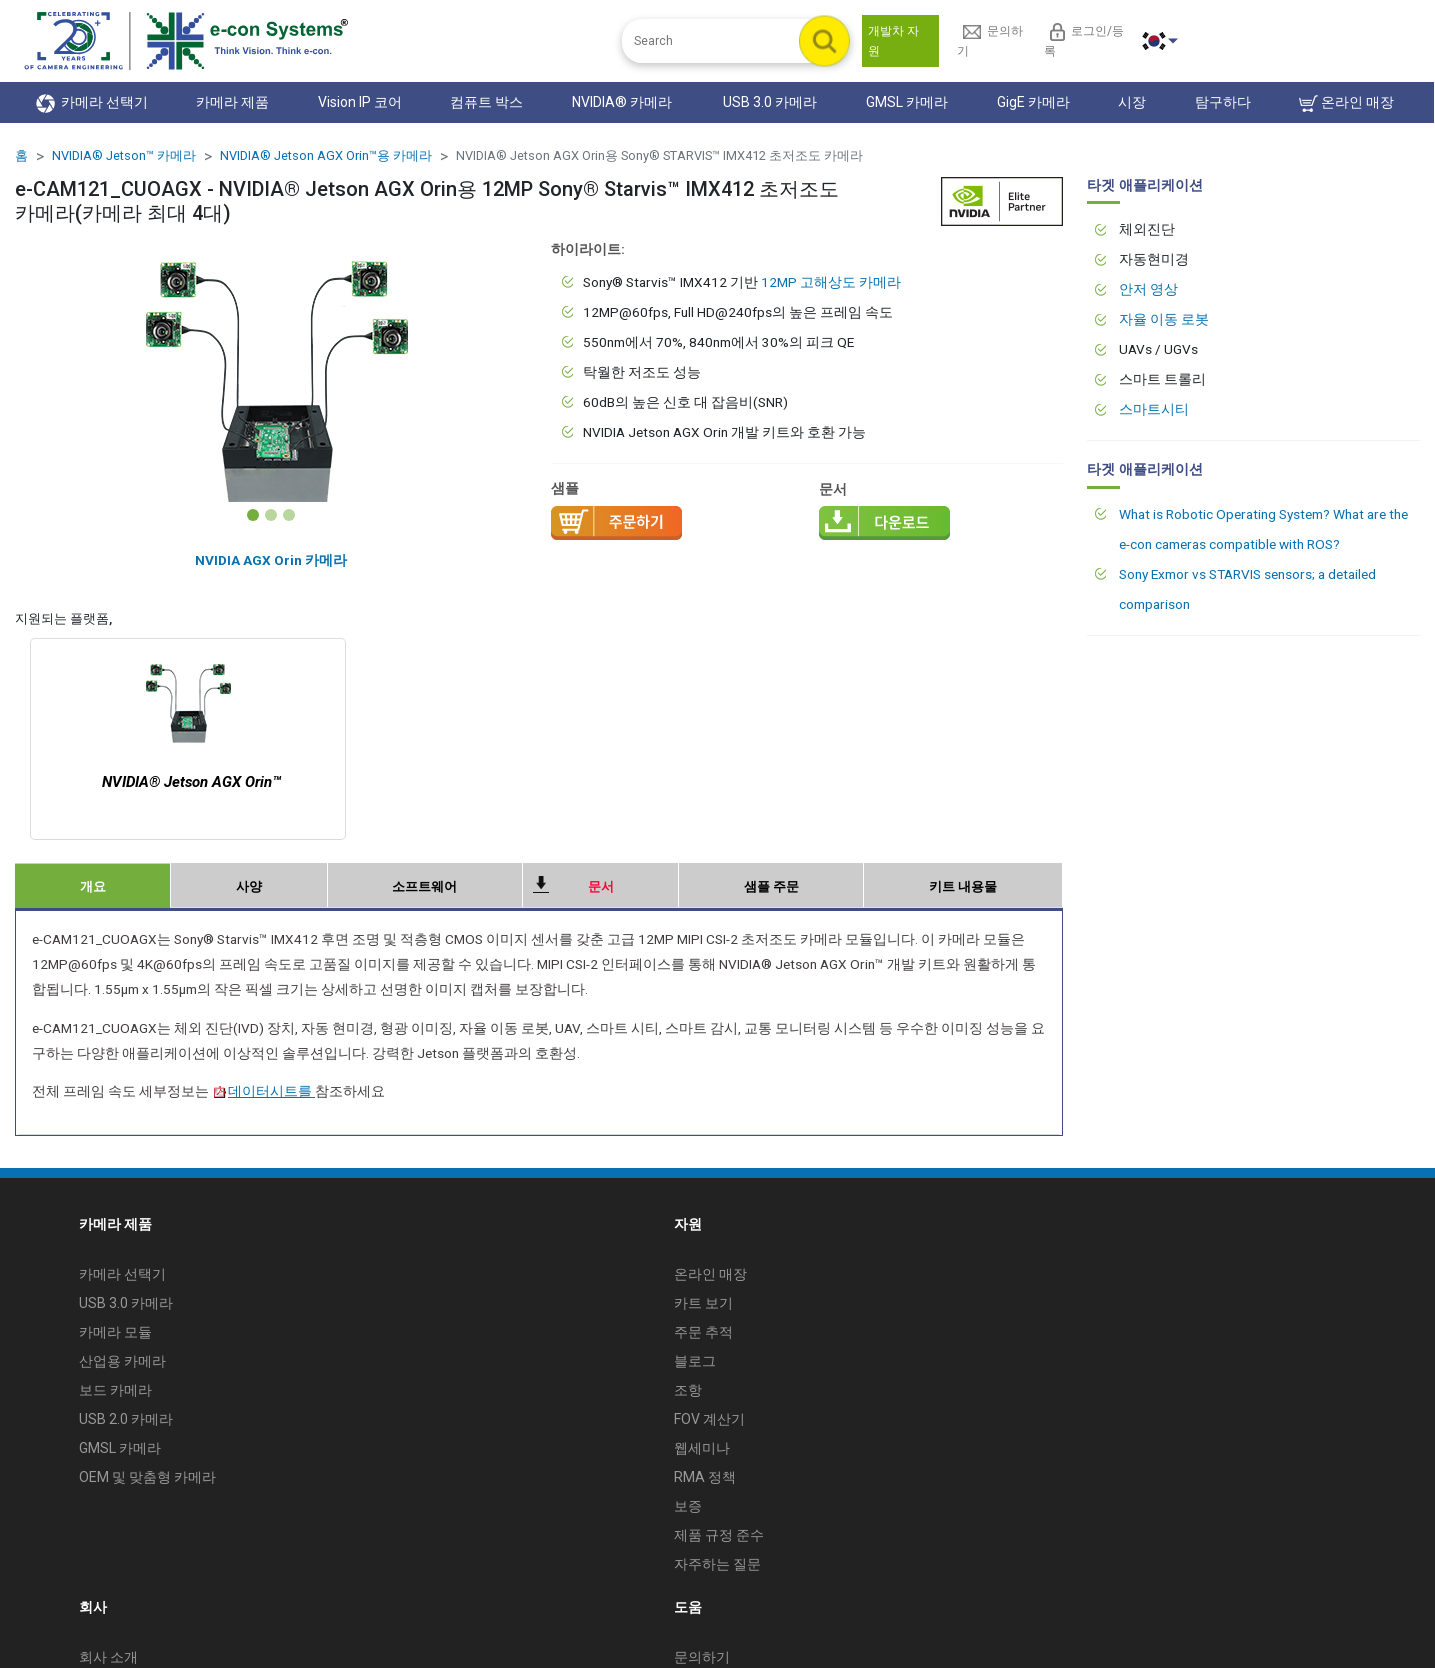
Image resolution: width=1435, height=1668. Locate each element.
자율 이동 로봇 (1164, 319)
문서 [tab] (601, 886)
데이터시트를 (263, 1091)
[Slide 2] (271, 515)
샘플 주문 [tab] (771, 886)
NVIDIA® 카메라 (623, 102)
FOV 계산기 (709, 1419)
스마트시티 (1154, 409)
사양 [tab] (249, 886)
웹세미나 (702, 1448)
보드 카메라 (115, 1390)
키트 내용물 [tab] (963, 886)
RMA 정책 (705, 1477)
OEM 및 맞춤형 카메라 (147, 1477)
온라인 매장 (1346, 103)
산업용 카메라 (122, 1361)
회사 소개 (108, 1657)
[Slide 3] (289, 515)
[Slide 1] (253, 515)
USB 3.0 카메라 (770, 102)
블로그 (695, 1361)
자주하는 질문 (717, 1564)
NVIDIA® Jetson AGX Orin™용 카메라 (326, 155)
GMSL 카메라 (907, 102)
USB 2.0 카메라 (126, 1419)
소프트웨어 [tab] (424, 886)
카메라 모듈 (115, 1332)
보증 (688, 1506)
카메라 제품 (232, 102)
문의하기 (702, 1657)
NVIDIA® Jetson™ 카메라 (124, 155)
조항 (688, 1390)
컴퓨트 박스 (486, 102)
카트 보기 (703, 1303)
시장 (1132, 102)
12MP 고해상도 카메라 (831, 282)
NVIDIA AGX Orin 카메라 (271, 560)
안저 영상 (1148, 289)
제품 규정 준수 (719, 1535)
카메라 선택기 (92, 103)
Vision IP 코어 (360, 102)
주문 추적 (703, 1332)
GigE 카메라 (1033, 102)
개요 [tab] (93, 886)
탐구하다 (1223, 102)
